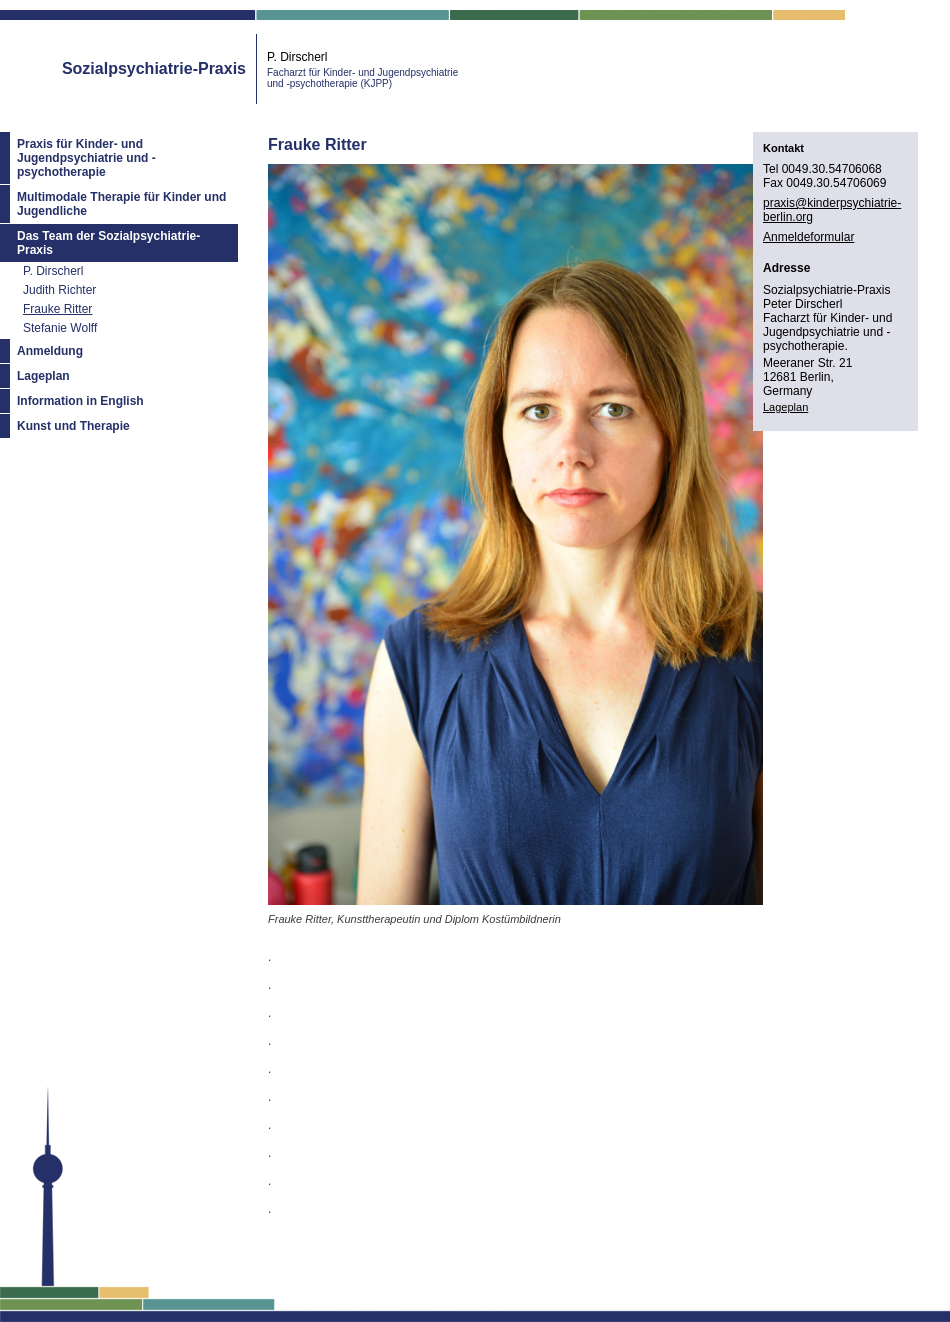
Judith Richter (59, 290)
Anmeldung (50, 351)
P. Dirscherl (53, 271)
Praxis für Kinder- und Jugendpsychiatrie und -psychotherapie (86, 158)
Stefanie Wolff (60, 328)
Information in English (80, 401)
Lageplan (43, 376)
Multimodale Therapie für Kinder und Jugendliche (121, 204)
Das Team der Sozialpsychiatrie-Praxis (108, 243)
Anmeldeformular (808, 237)
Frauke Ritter (57, 309)
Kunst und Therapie (73, 426)
